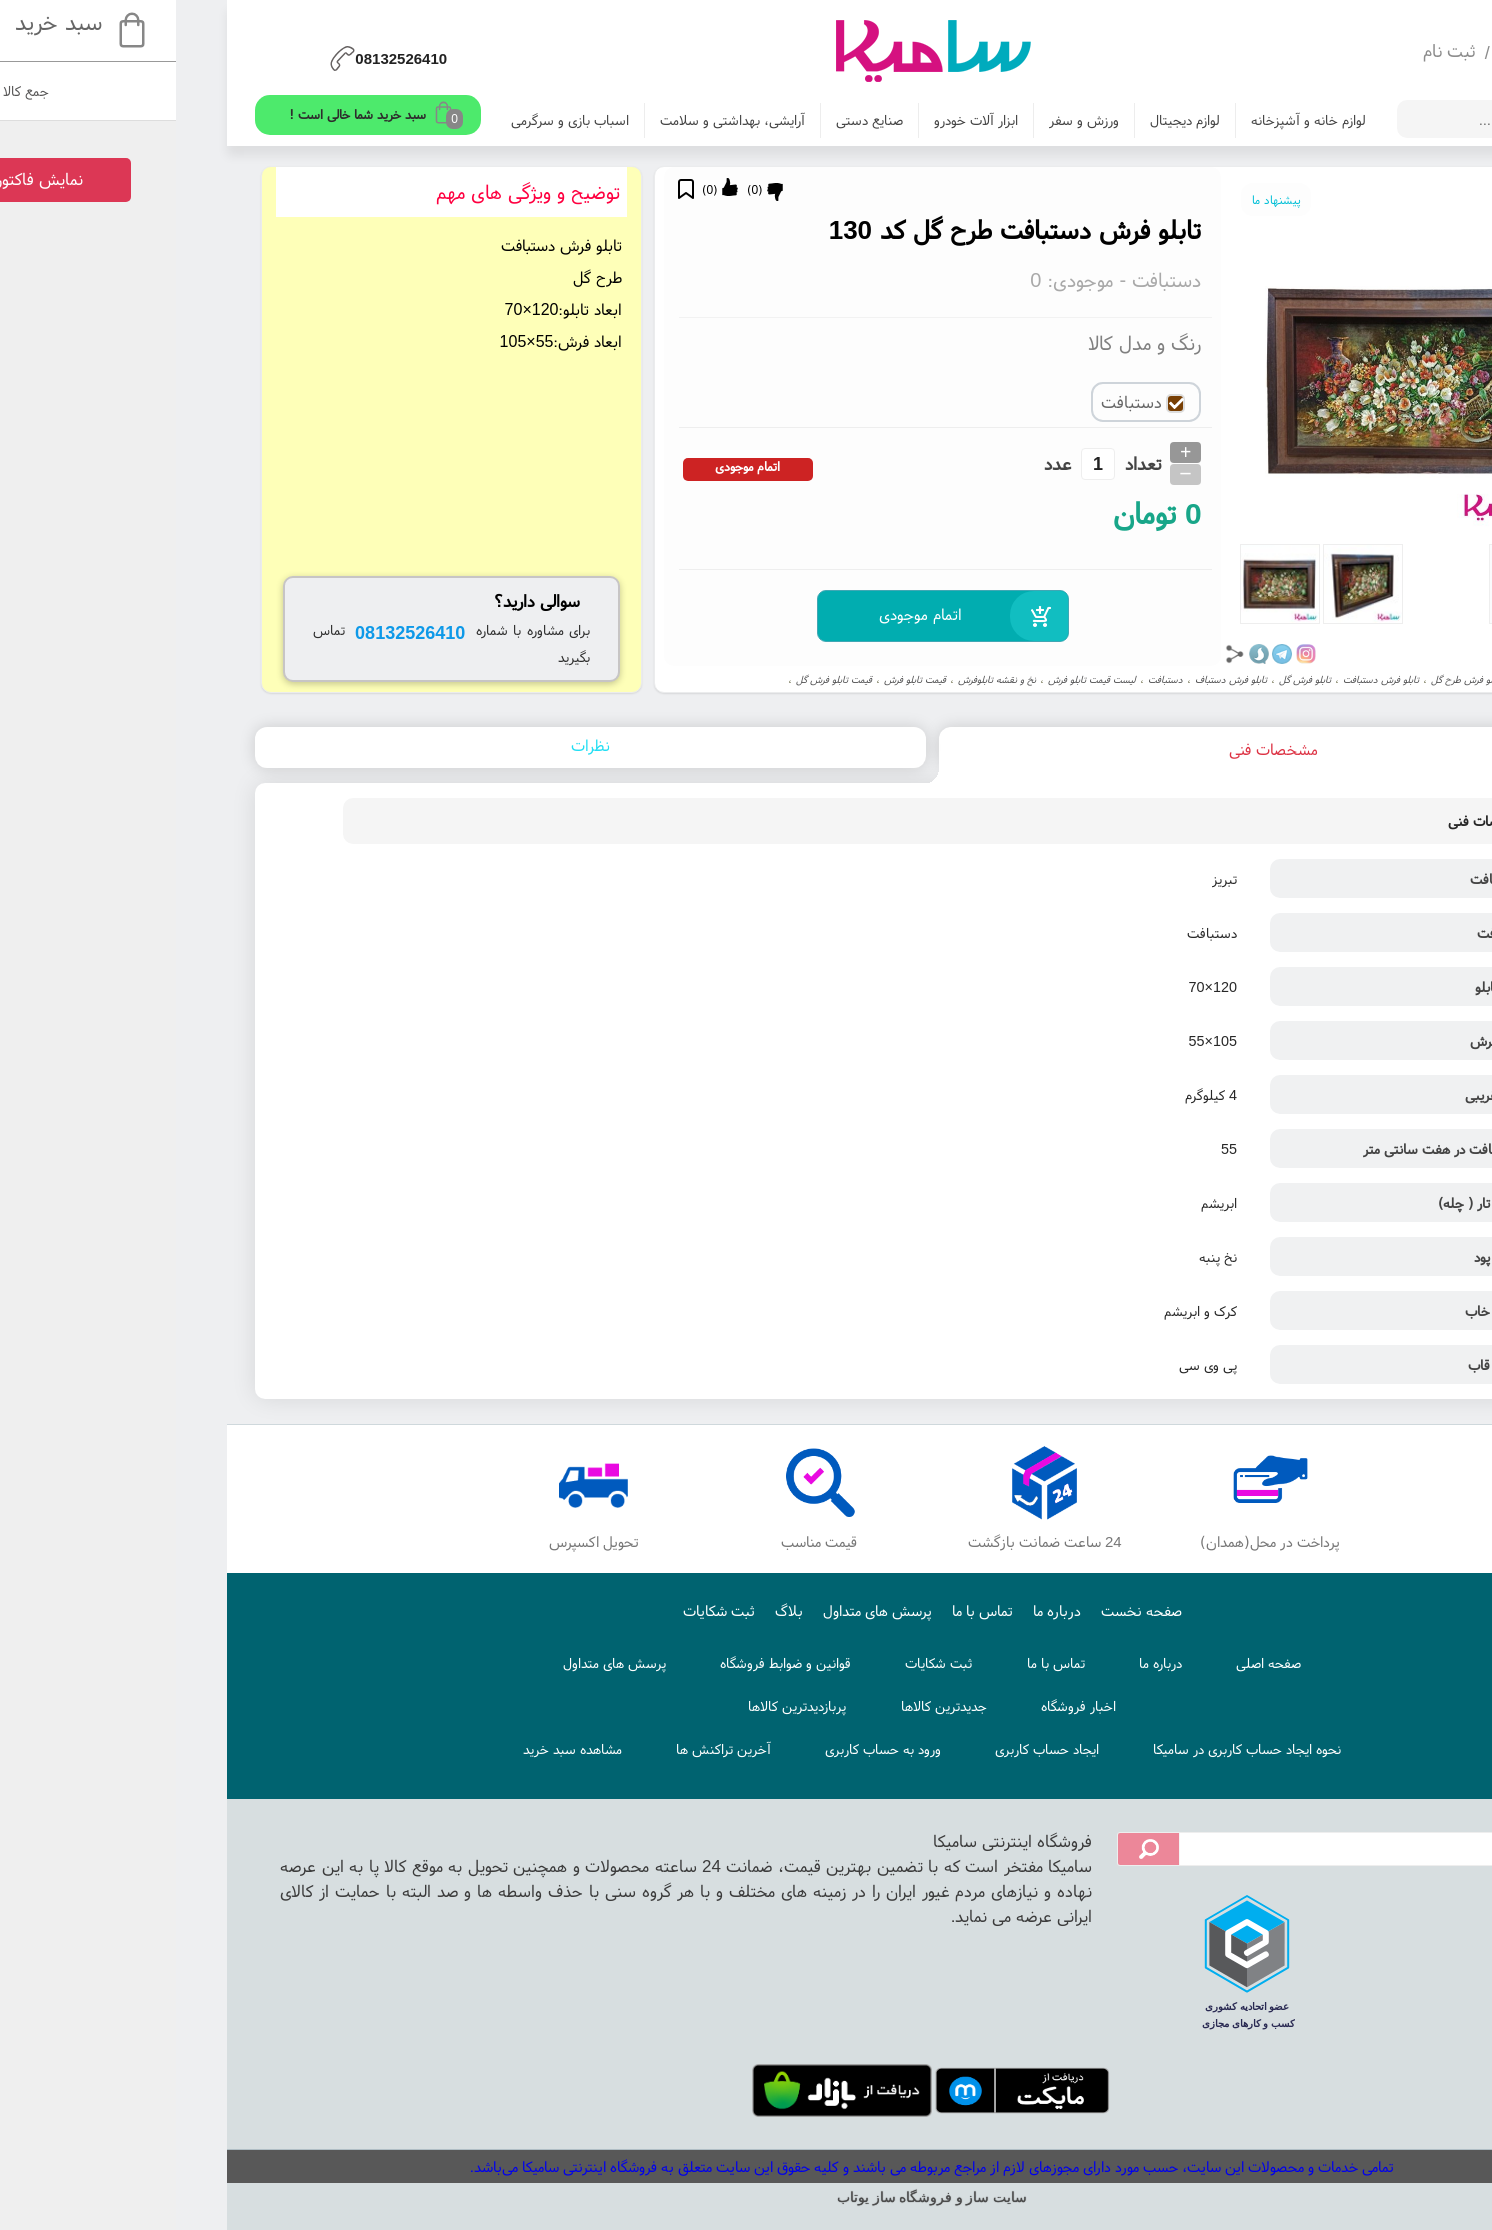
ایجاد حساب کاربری (861, 1749)
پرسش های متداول (691, 1610)
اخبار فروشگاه (892, 1706)
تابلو (1359, 679)
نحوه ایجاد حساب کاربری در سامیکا (1061, 1749)
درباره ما (871, 1610)
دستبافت (979, 679)
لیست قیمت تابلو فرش (906, 679)
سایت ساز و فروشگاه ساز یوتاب (746, 2197)
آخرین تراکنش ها (537, 1749)
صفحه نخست (955, 1610)
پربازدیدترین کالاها (611, 1706)
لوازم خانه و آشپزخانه (1122, 120)
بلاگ (603, 1610)
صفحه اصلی (1082, 1663)
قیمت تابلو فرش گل (648, 679)
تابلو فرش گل (1119, 679)
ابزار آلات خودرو (790, 120)
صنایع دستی (683, 120)
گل (1333, 679)
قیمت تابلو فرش (729, 679)
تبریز (1387, 679)
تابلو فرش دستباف (1045, 679)
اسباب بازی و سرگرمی (384, 120)
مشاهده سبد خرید (386, 1749)
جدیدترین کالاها (758, 1706)
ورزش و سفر (898, 120)
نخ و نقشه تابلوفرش (811, 679)
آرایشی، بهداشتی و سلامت (546, 120)
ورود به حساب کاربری (697, 1749)
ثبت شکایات (533, 1610)
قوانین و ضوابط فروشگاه (599, 1663)
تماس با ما (796, 1610)
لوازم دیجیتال (999, 120)
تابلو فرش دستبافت (1195, 679)
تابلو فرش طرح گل (1280, 679)
